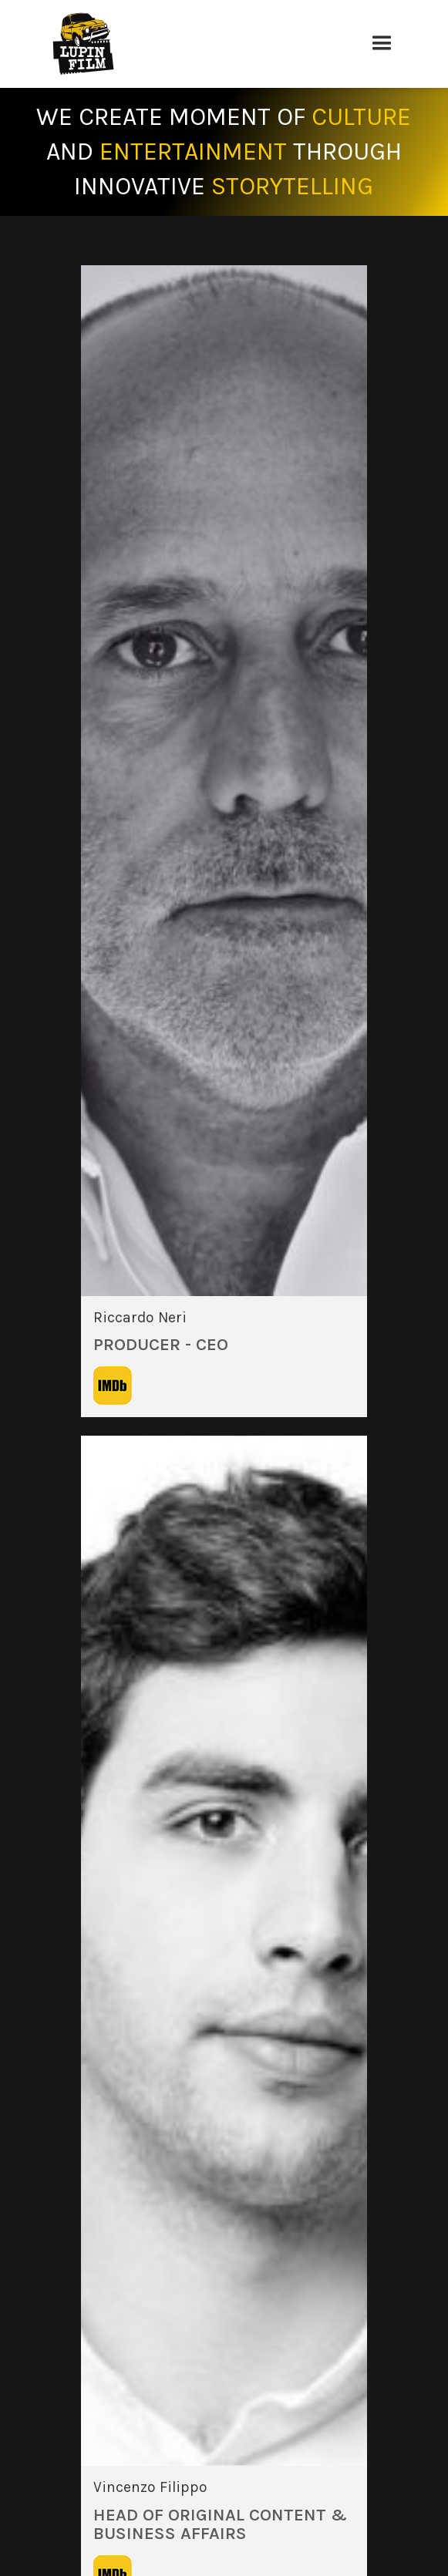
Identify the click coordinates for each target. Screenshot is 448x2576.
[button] (381, 44)
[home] (202, 44)
